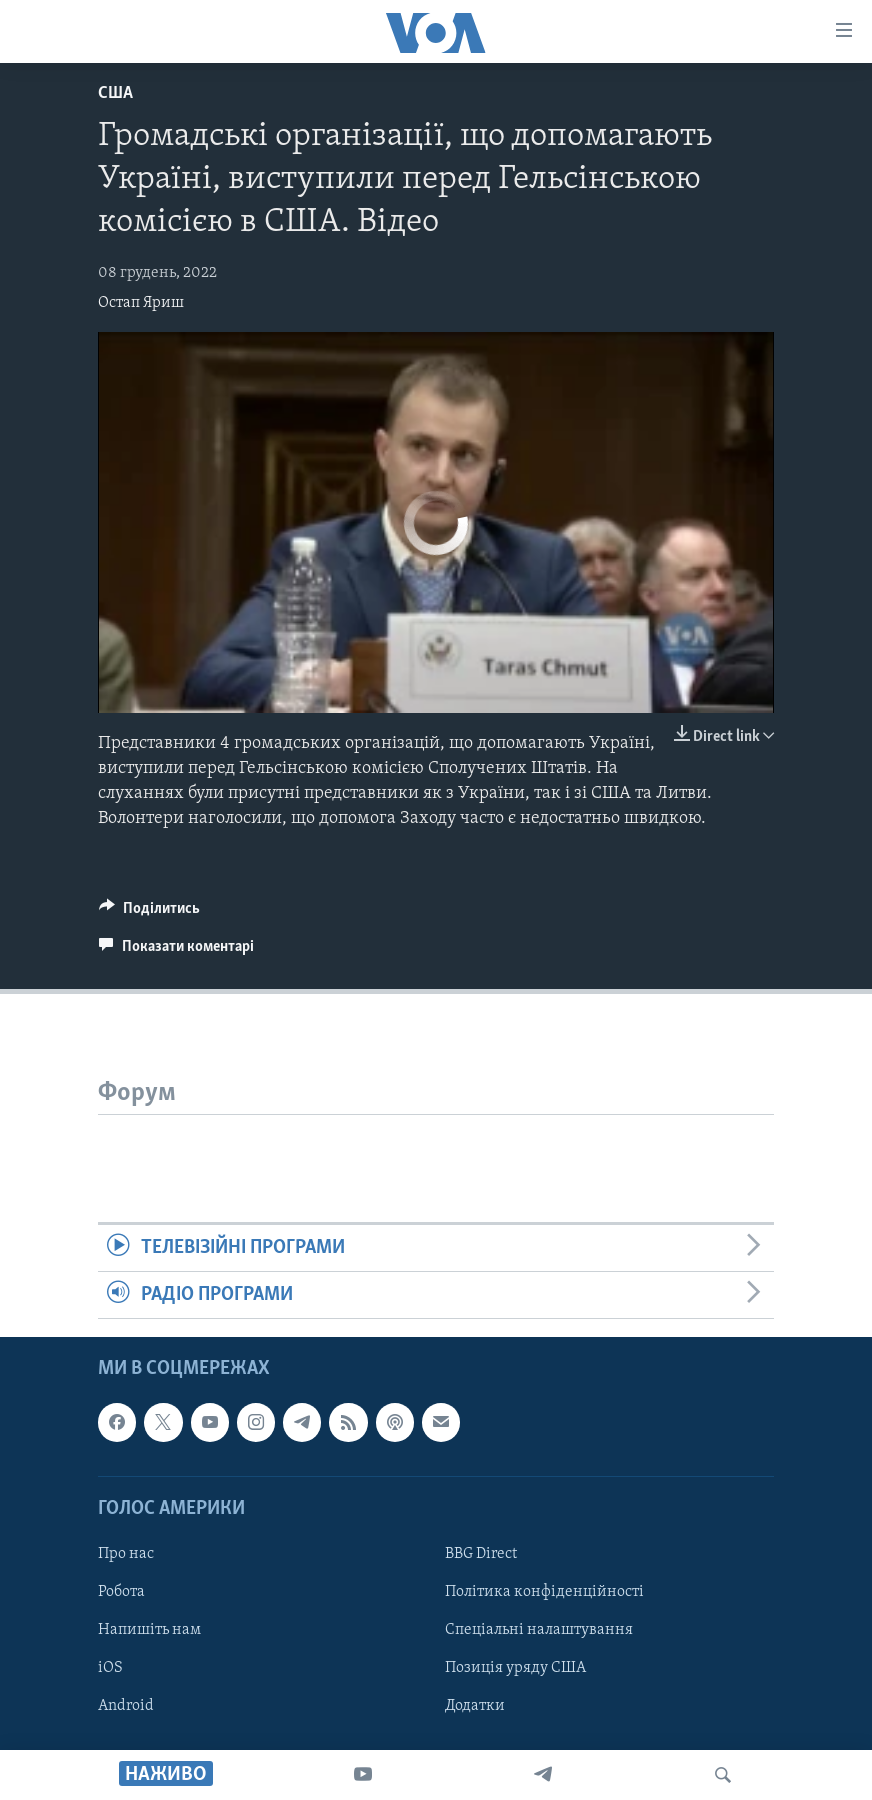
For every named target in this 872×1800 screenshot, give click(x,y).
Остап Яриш (141, 303)
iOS (110, 1668)
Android (126, 1706)
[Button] (149, 913)
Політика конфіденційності (544, 1592)
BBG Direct (481, 1554)
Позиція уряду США (515, 1668)
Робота (121, 1592)
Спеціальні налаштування (539, 1630)
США (115, 93)
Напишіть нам (149, 1630)
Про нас (126, 1554)
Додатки (475, 1706)
